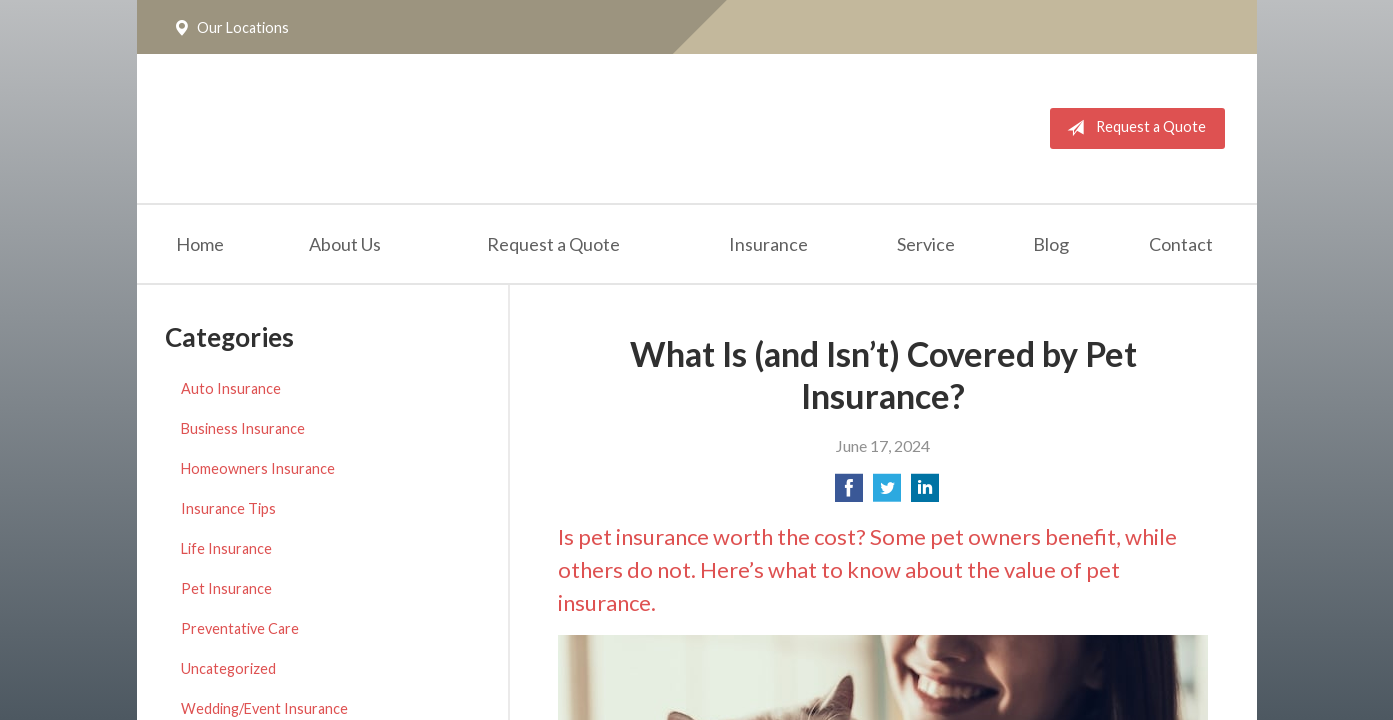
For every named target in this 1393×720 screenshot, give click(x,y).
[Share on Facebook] (849, 493)
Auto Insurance (231, 388)
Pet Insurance (226, 588)
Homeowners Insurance (258, 468)
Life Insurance (226, 548)
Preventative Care (240, 628)
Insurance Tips (228, 508)
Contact (1181, 244)
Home (200, 244)
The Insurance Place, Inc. (419, 128)
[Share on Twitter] (887, 493)
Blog (1051, 244)
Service (926, 244)
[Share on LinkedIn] (925, 493)
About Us (345, 244)
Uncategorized (228, 668)
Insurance (768, 244)
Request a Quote (1132, 128)
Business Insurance (243, 428)
